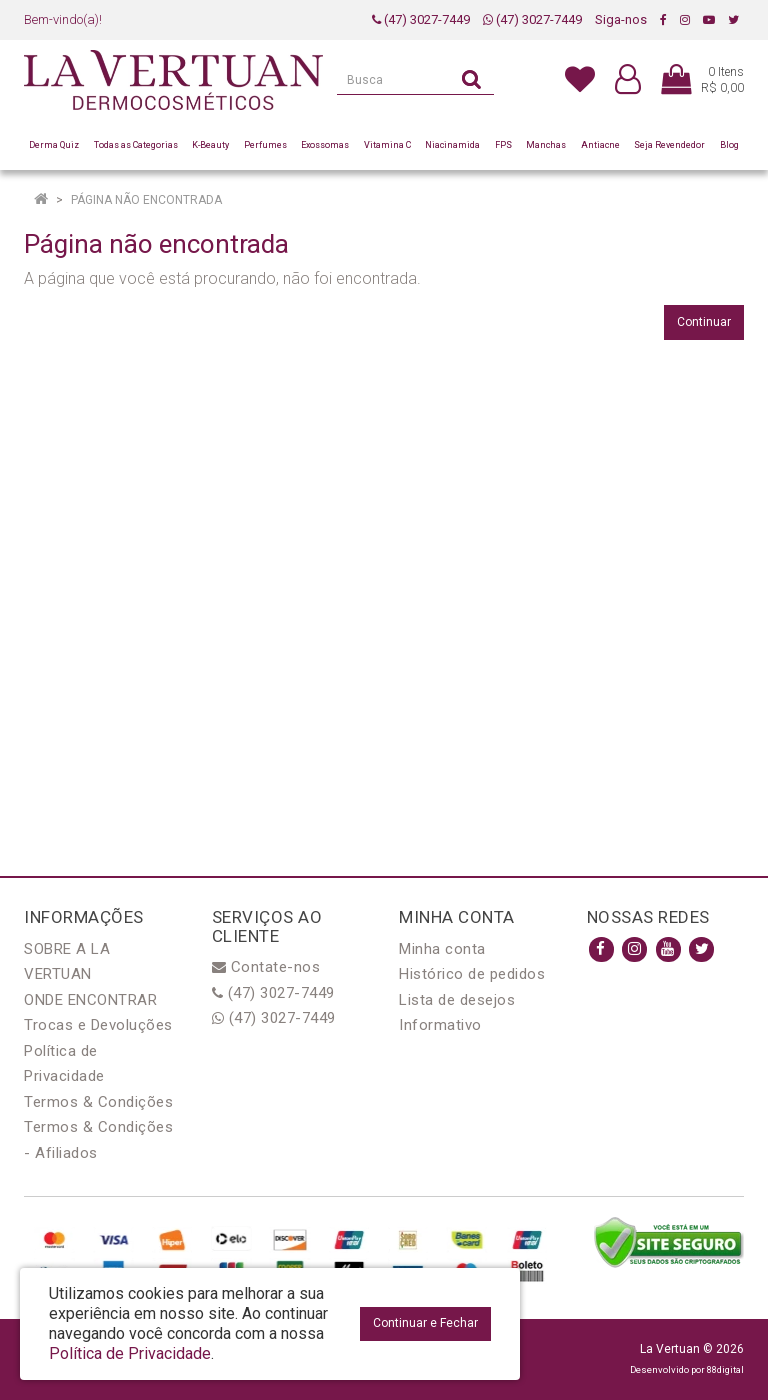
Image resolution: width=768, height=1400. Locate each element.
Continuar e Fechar (425, 1323)
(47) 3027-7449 (421, 19)
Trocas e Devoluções (98, 1025)
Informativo (440, 1025)
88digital (725, 1369)
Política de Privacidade (130, 1353)
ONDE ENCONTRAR (90, 1000)
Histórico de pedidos (472, 974)
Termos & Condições (98, 1102)
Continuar (704, 322)
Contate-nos (266, 967)
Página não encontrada (146, 200)
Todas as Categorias (136, 145)
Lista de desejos (457, 1000)
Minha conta (442, 949)
